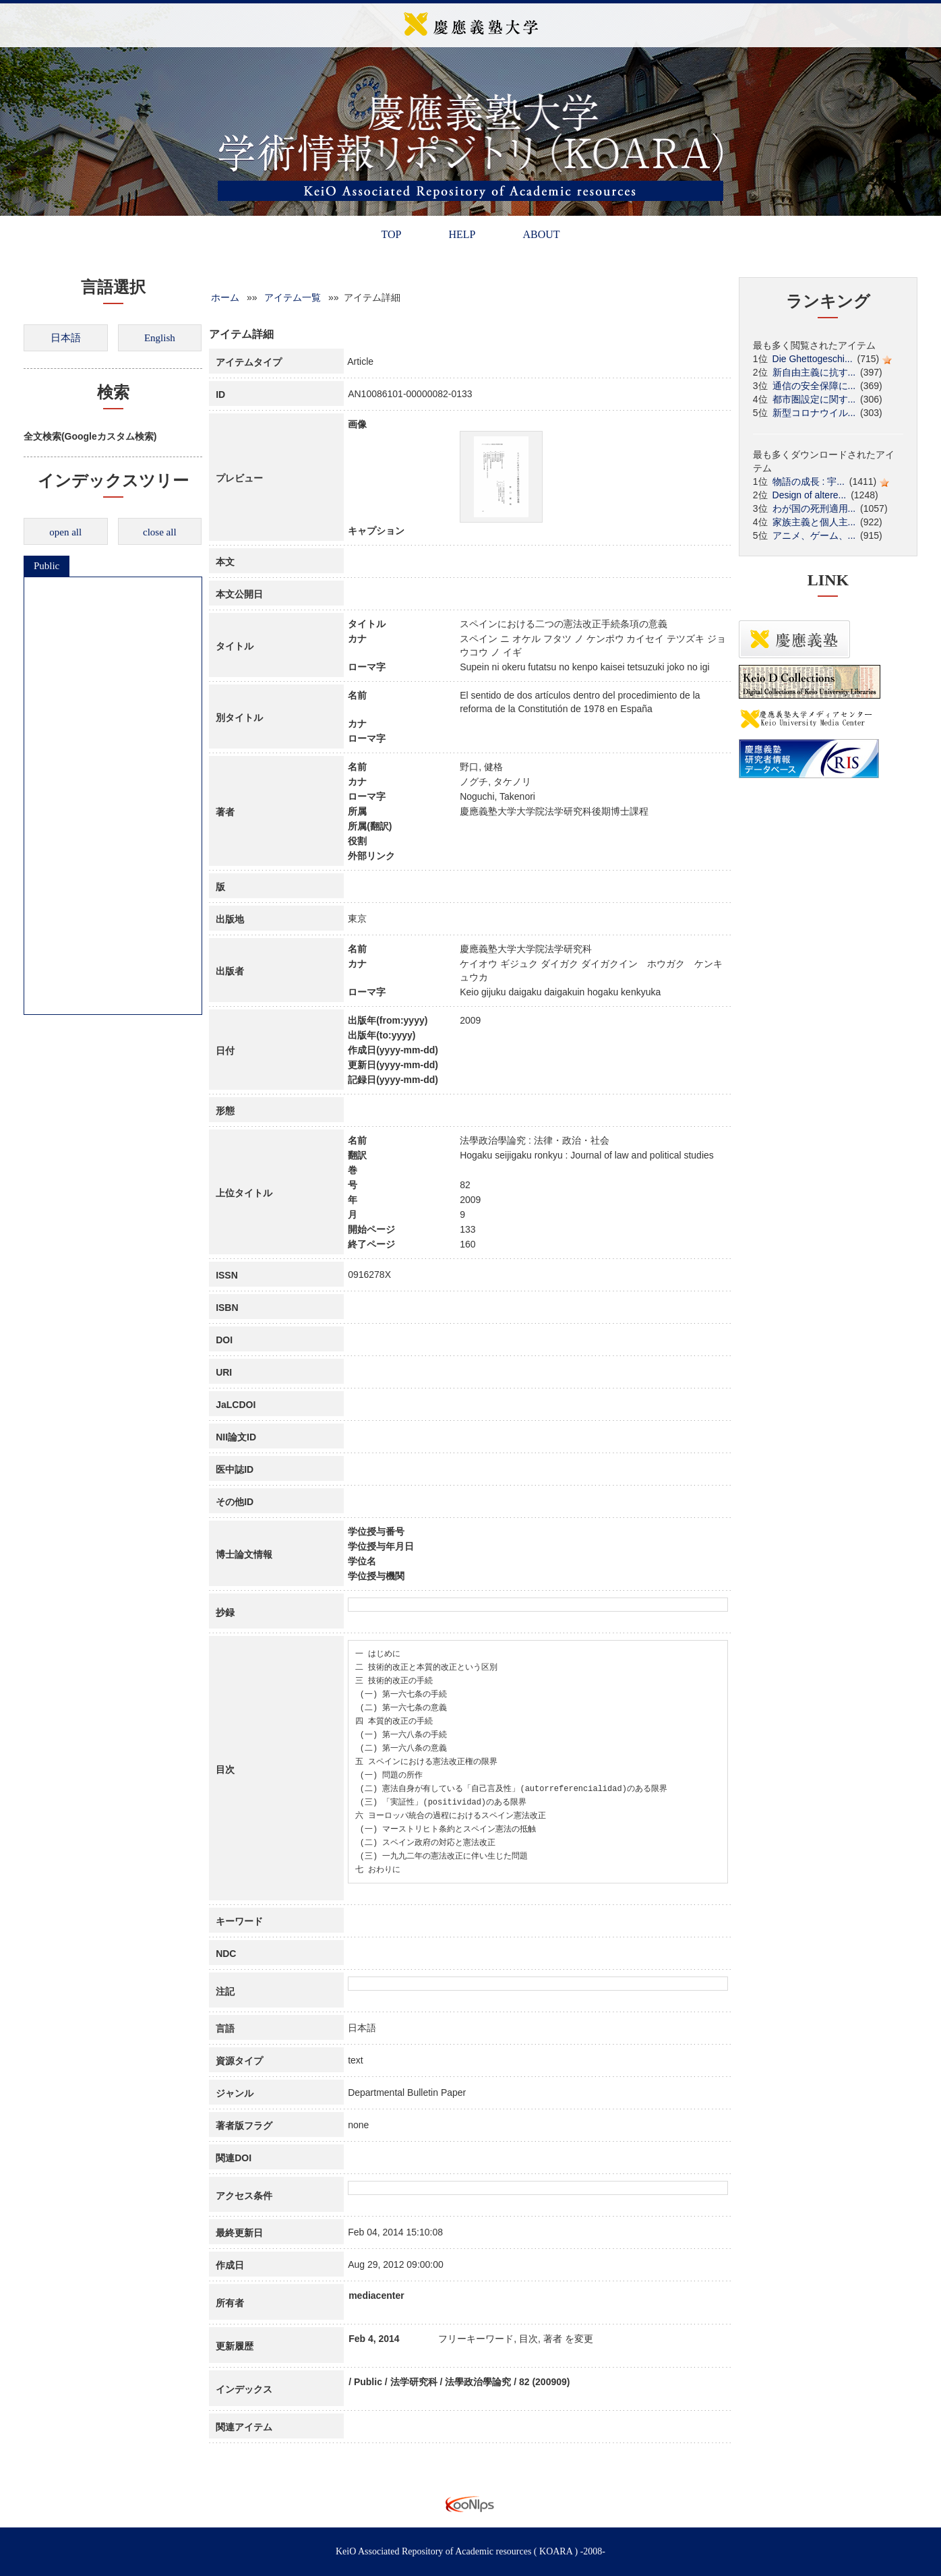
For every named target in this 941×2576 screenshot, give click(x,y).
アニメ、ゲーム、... (814, 535)
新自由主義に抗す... (814, 372)
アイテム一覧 (292, 297)
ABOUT (540, 234)
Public (46, 565)
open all (65, 532)
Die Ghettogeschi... (812, 358)
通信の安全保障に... (814, 385)
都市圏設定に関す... (814, 399)
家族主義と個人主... (814, 522)
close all (160, 532)
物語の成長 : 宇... (808, 481)
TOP (391, 234)
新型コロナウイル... (814, 412)
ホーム (225, 297)
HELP (461, 234)
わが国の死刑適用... (814, 508)
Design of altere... (809, 495)
